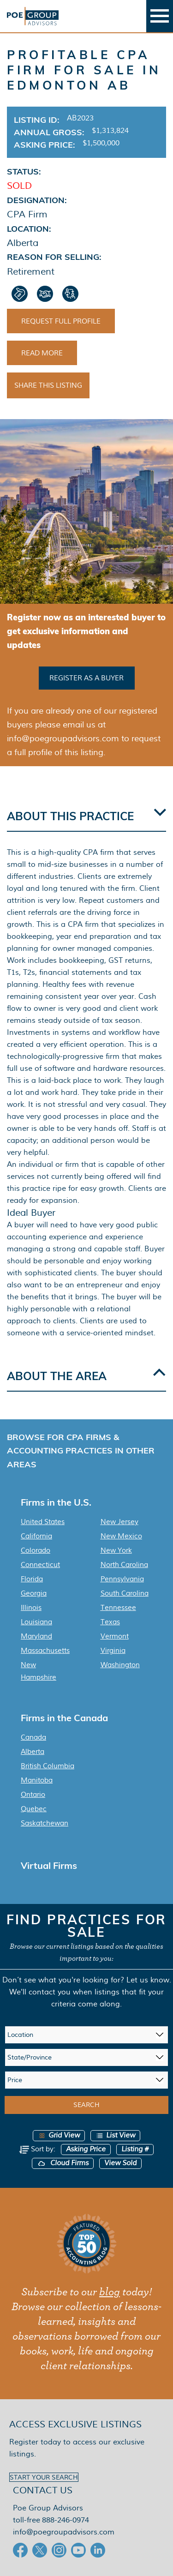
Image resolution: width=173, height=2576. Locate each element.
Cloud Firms (63, 2163)
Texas (110, 1622)
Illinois (31, 1607)
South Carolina (125, 1593)
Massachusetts (45, 1650)
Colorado (35, 1550)
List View (115, 2135)
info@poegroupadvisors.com (63, 2532)
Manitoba (37, 1780)
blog (109, 2292)
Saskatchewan (44, 1823)
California (36, 1536)
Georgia (34, 1593)
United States (43, 1522)
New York (116, 1550)
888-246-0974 (65, 2520)
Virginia (113, 1650)
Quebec (34, 1809)
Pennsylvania (122, 1579)
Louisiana (36, 1622)
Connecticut (40, 1565)
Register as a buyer (86, 678)
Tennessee (118, 1607)
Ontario (33, 1794)
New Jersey (119, 1522)
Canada (33, 1737)
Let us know (147, 1980)
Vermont (115, 1636)
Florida (32, 1579)
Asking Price (86, 2149)
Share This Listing (48, 385)
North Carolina (124, 1565)
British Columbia (47, 1766)
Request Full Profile (61, 321)
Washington (120, 1665)
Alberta (32, 1751)
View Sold (120, 2163)
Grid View (59, 2135)
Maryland (36, 1636)
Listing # (135, 2149)
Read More (42, 353)
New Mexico (121, 1536)
